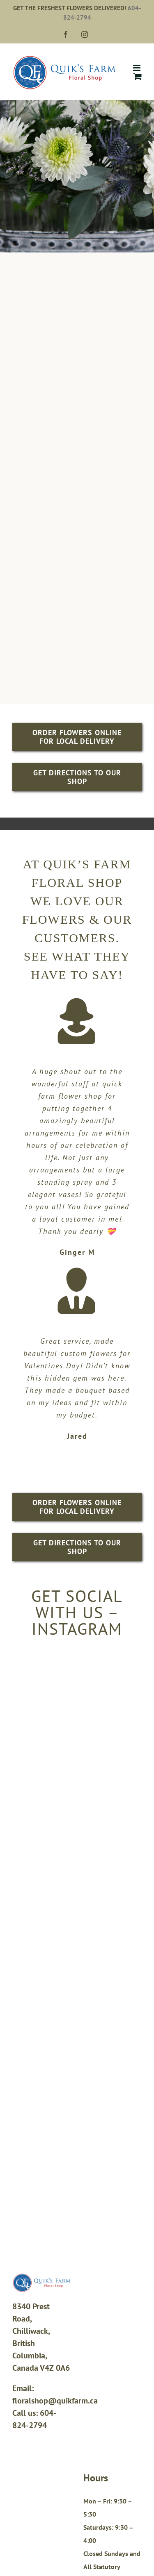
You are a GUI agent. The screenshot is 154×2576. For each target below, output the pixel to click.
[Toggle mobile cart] (137, 76)
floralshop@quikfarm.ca (55, 2400)
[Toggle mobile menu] (137, 68)
